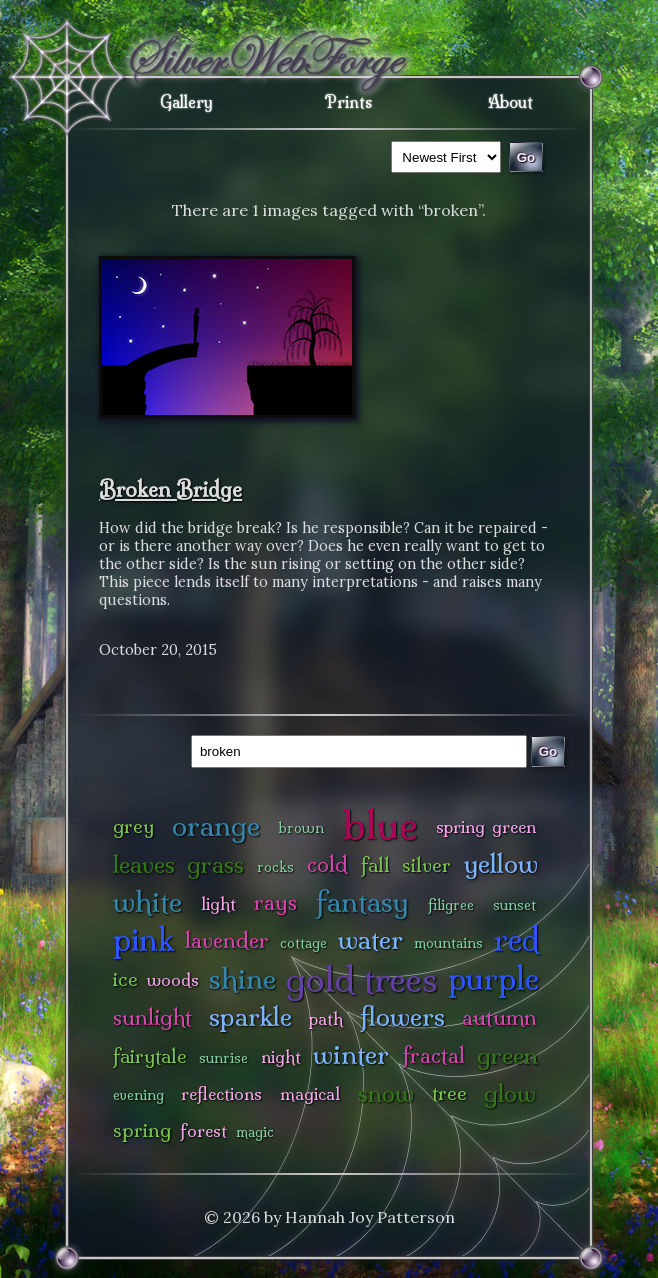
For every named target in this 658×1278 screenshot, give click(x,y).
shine (242, 978)
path (326, 1018)
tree (449, 1093)
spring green (486, 826)
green (507, 1055)
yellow (501, 863)
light (218, 903)
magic (255, 1132)
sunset (514, 905)
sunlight (152, 1017)
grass (215, 864)
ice (125, 979)
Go (548, 751)
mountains (448, 943)
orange (216, 825)
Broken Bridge (170, 489)
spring (142, 1130)
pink (143, 939)
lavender (227, 940)
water (370, 939)
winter (351, 1054)
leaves (144, 864)
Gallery (186, 102)
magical (310, 1093)
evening (138, 1095)
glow (510, 1093)
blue (380, 825)
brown (301, 828)
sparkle (250, 1016)
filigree (451, 905)
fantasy (362, 901)
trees (401, 979)
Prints (348, 102)
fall (375, 865)
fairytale (150, 1056)
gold (320, 979)
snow (386, 1093)
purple (493, 978)
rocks (275, 867)
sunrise (223, 1058)
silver (426, 865)
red (516, 939)
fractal (433, 1055)
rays (275, 902)
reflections (221, 1093)
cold (327, 864)
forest (203, 1130)
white (147, 901)
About (510, 102)
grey (133, 826)
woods (173, 979)
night (281, 1056)
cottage (303, 943)
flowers (402, 1016)
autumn (499, 1017)
